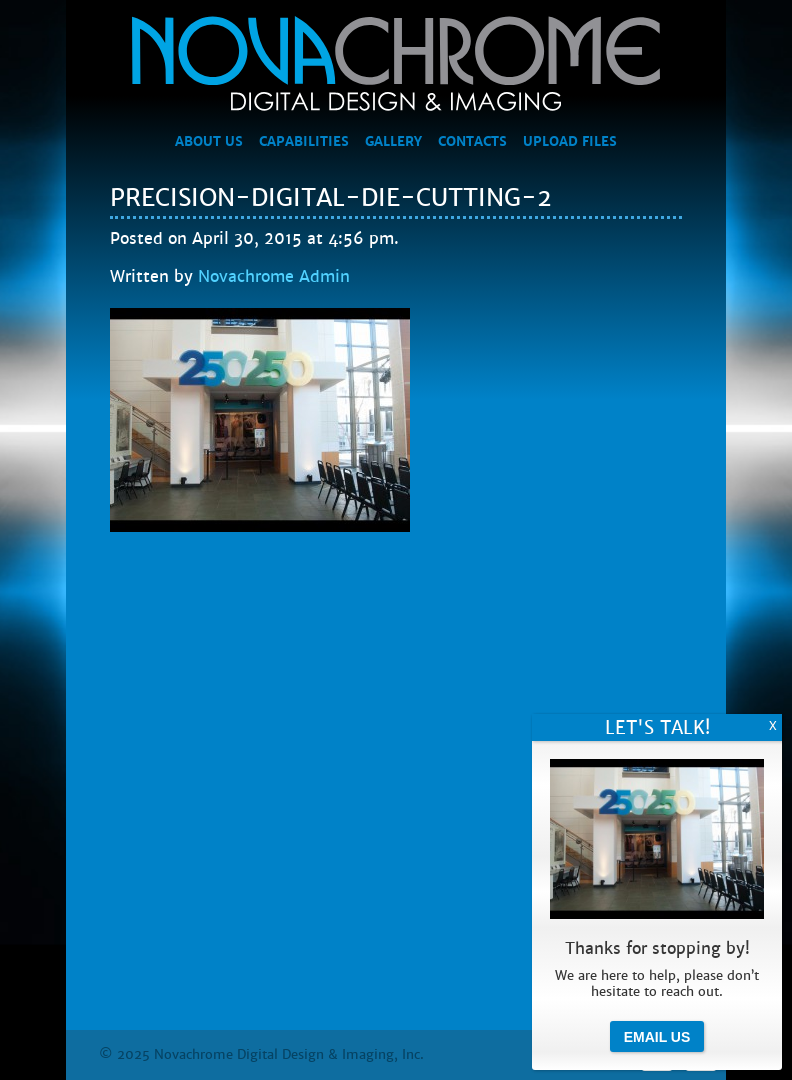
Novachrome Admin (274, 276)
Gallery (393, 142)
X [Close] (773, 726)
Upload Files (570, 142)
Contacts (472, 142)
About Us (209, 142)
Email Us (657, 1037)
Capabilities (304, 142)
